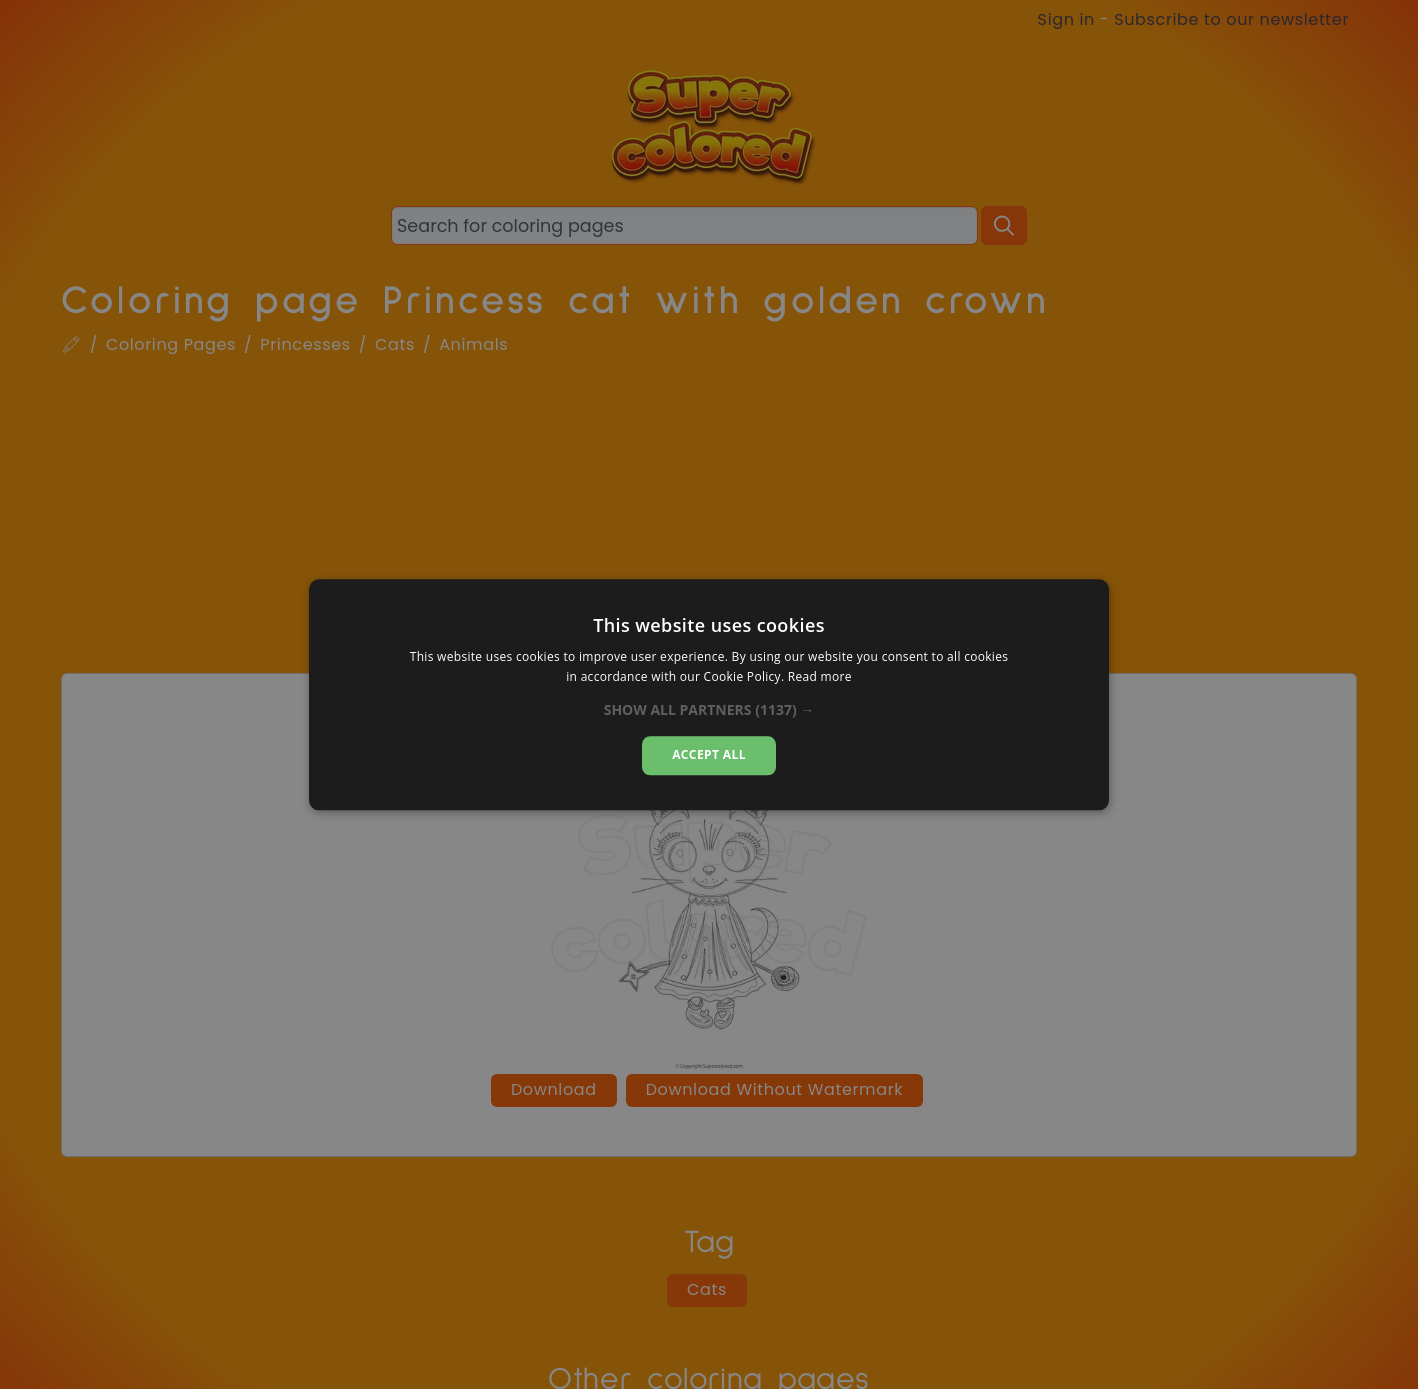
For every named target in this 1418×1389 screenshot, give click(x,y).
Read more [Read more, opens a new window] (820, 676)
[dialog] (709, 694)
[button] (709, 711)
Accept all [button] (709, 755)
